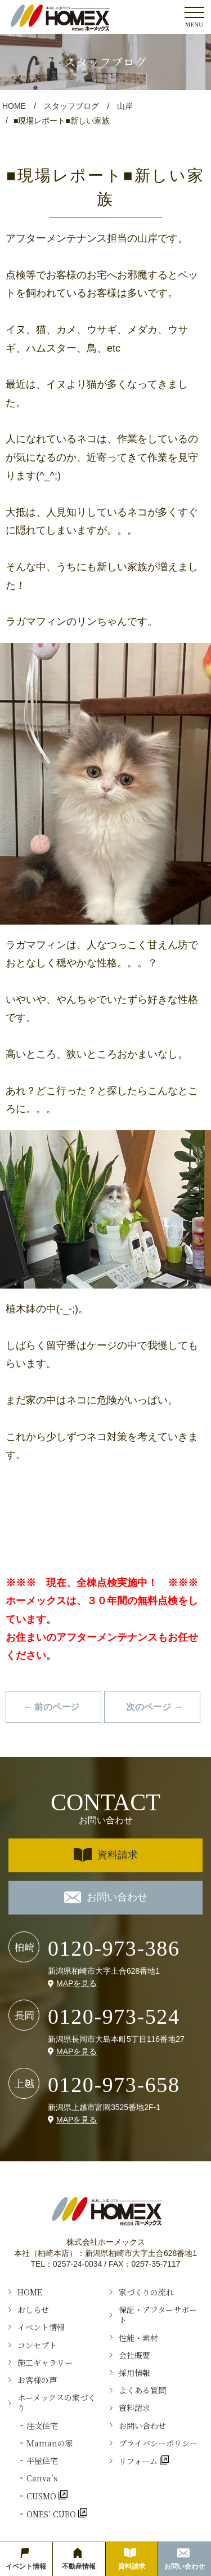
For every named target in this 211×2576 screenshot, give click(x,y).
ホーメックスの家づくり (56, 2402)
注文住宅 (42, 2425)
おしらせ (33, 2309)
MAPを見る (76, 1983)
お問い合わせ (105, 1897)
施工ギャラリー (45, 2362)
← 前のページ (51, 1707)
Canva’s (41, 2478)
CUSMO (42, 2495)
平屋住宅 (42, 2460)
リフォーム (139, 2460)
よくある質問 (142, 2390)
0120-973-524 (114, 2016)
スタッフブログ (71, 105)
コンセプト (37, 2345)
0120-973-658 (114, 2085)
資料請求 (106, 1855)
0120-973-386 (114, 1948)
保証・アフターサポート (158, 2314)
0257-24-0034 (77, 2263)
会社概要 (134, 2355)
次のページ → (154, 1707)
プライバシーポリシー (158, 2443)
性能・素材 (138, 2338)
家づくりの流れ (146, 2292)
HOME (14, 105)
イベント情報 (41, 2327)
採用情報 (134, 2373)
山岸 (125, 105)
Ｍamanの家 (49, 2443)
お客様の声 (37, 2380)
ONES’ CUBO (52, 2513)
